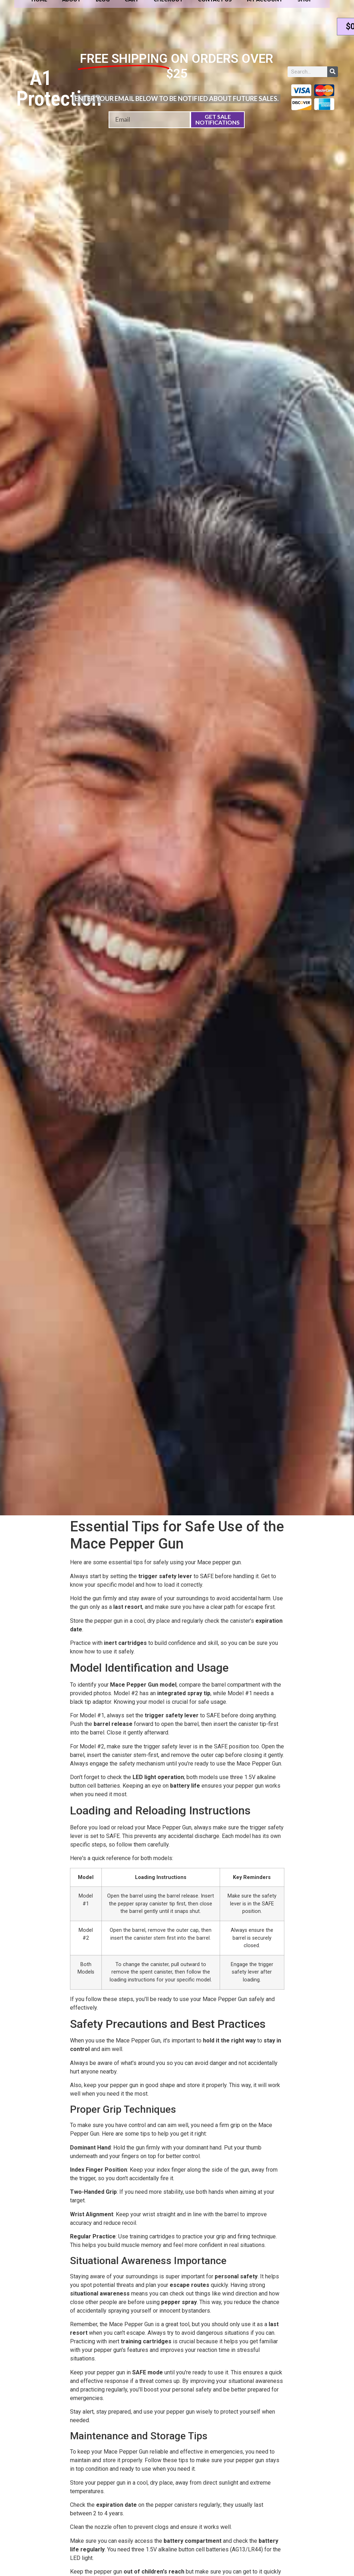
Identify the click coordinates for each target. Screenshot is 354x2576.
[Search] (332, 71)
